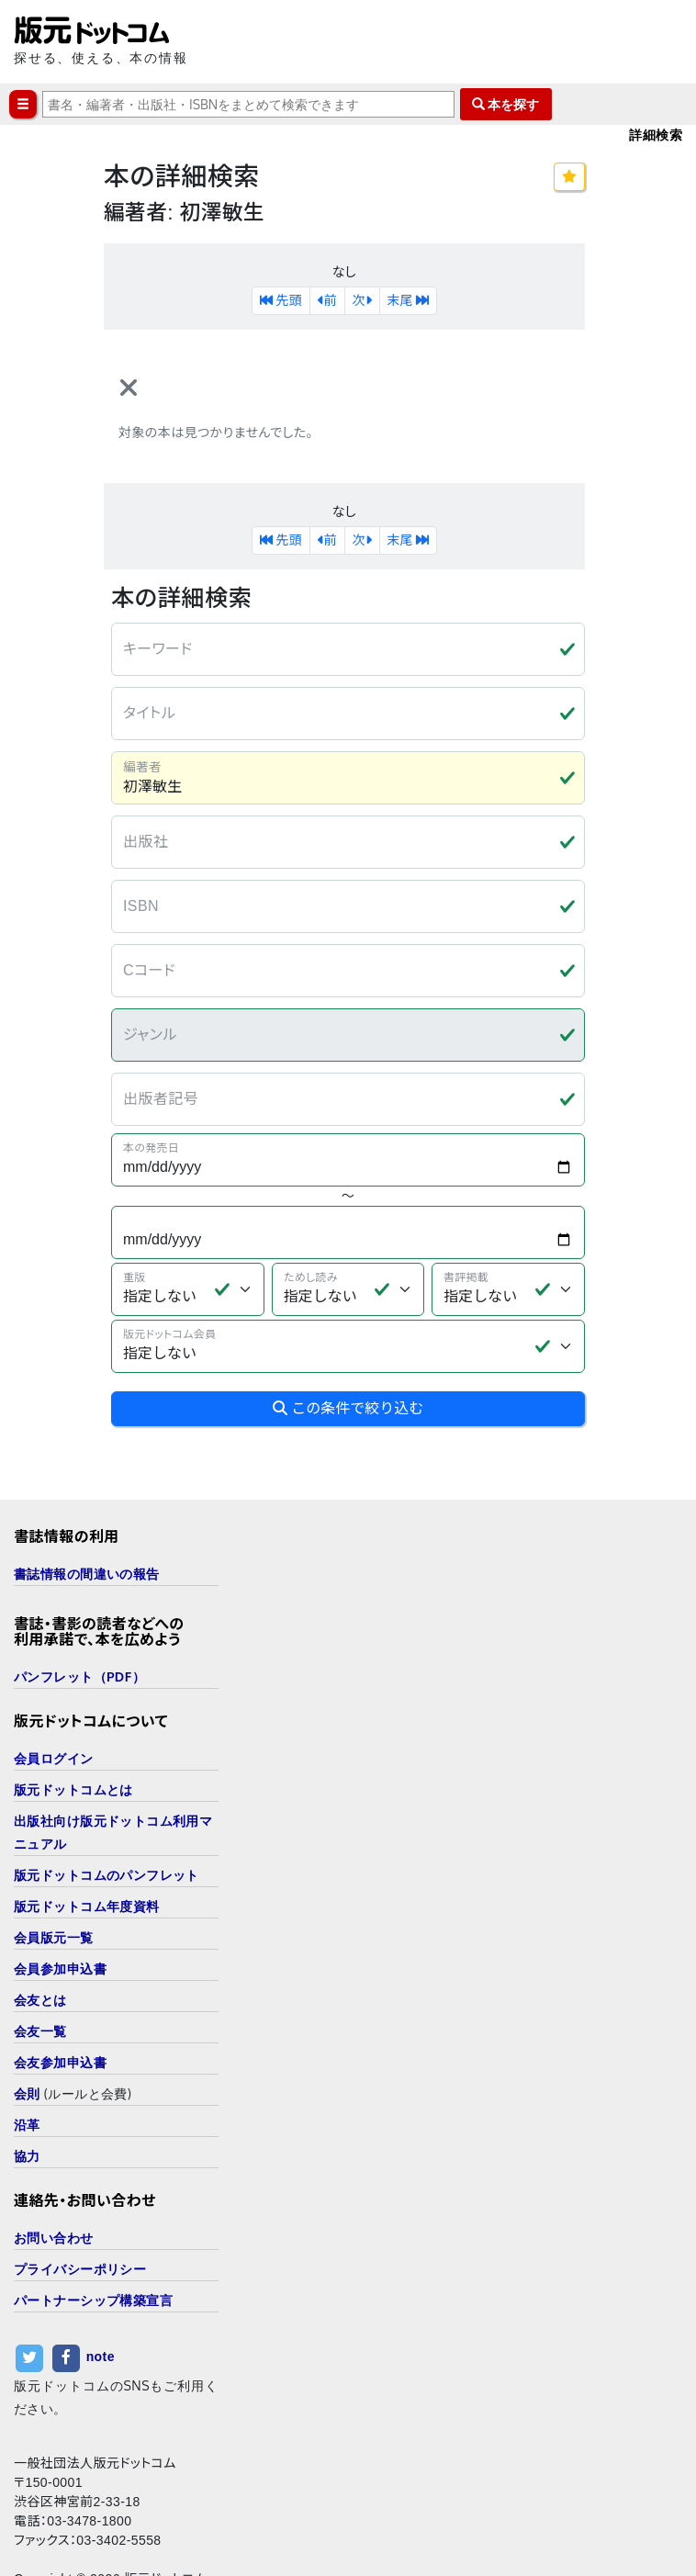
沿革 (27, 2067)
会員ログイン (54, 1701)
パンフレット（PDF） (79, 1619)
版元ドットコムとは (73, 1732)
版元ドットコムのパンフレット (106, 1818)
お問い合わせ (54, 2180)
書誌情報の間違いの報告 (87, 1516)
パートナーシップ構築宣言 (93, 2243)
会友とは (40, 1943)
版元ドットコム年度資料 (87, 1849)
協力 (27, 2099)
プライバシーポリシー (80, 2212)
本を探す (506, 104)
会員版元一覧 (54, 1880)
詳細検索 (655, 134)
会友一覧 (40, 1974)
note (100, 2299)
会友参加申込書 (60, 2005)
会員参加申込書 (60, 1911)
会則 (27, 2036)
